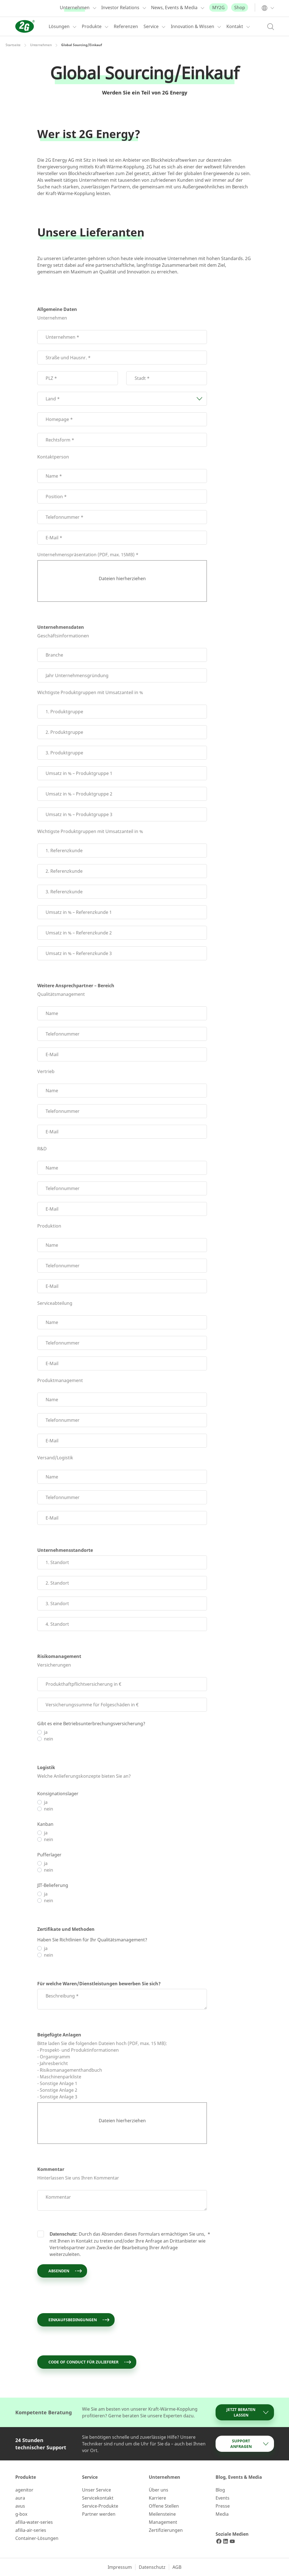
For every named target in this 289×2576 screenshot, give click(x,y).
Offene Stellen (164, 2506)
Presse (223, 2506)
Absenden (65, 2271)
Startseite (13, 45)
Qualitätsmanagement (61, 994)
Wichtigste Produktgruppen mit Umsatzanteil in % (90, 692)
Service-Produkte (100, 2506)
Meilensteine (162, 2514)
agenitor (24, 2490)
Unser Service (96, 2490)
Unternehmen (41, 45)
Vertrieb (46, 1071)
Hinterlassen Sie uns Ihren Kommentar (78, 2178)
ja (46, 1732)
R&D (42, 1149)
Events (222, 2498)
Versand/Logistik (55, 1458)
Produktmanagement (60, 1380)
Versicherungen (54, 1665)
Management (163, 2522)
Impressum (120, 2567)
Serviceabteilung (54, 1303)
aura (20, 2498)
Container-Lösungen (36, 2538)
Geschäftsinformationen (63, 636)
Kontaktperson (53, 457)
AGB (176, 2567)
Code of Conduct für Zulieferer (90, 2362)
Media (222, 2514)
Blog (220, 2490)
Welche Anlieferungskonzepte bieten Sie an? (84, 1776)
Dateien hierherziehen (122, 578)
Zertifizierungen (166, 2530)
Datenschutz (152, 2567)
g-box (21, 2514)
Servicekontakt (97, 2498)
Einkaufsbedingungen (79, 2319)
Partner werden (98, 2514)
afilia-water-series (34, 2522)
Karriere (157, 2498)
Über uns (158, 2490)
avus (20, 2506)
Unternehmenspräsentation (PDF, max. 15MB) (86, 555)
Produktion (49, 1226)
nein (48, 1739)
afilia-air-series (30, 2530)
